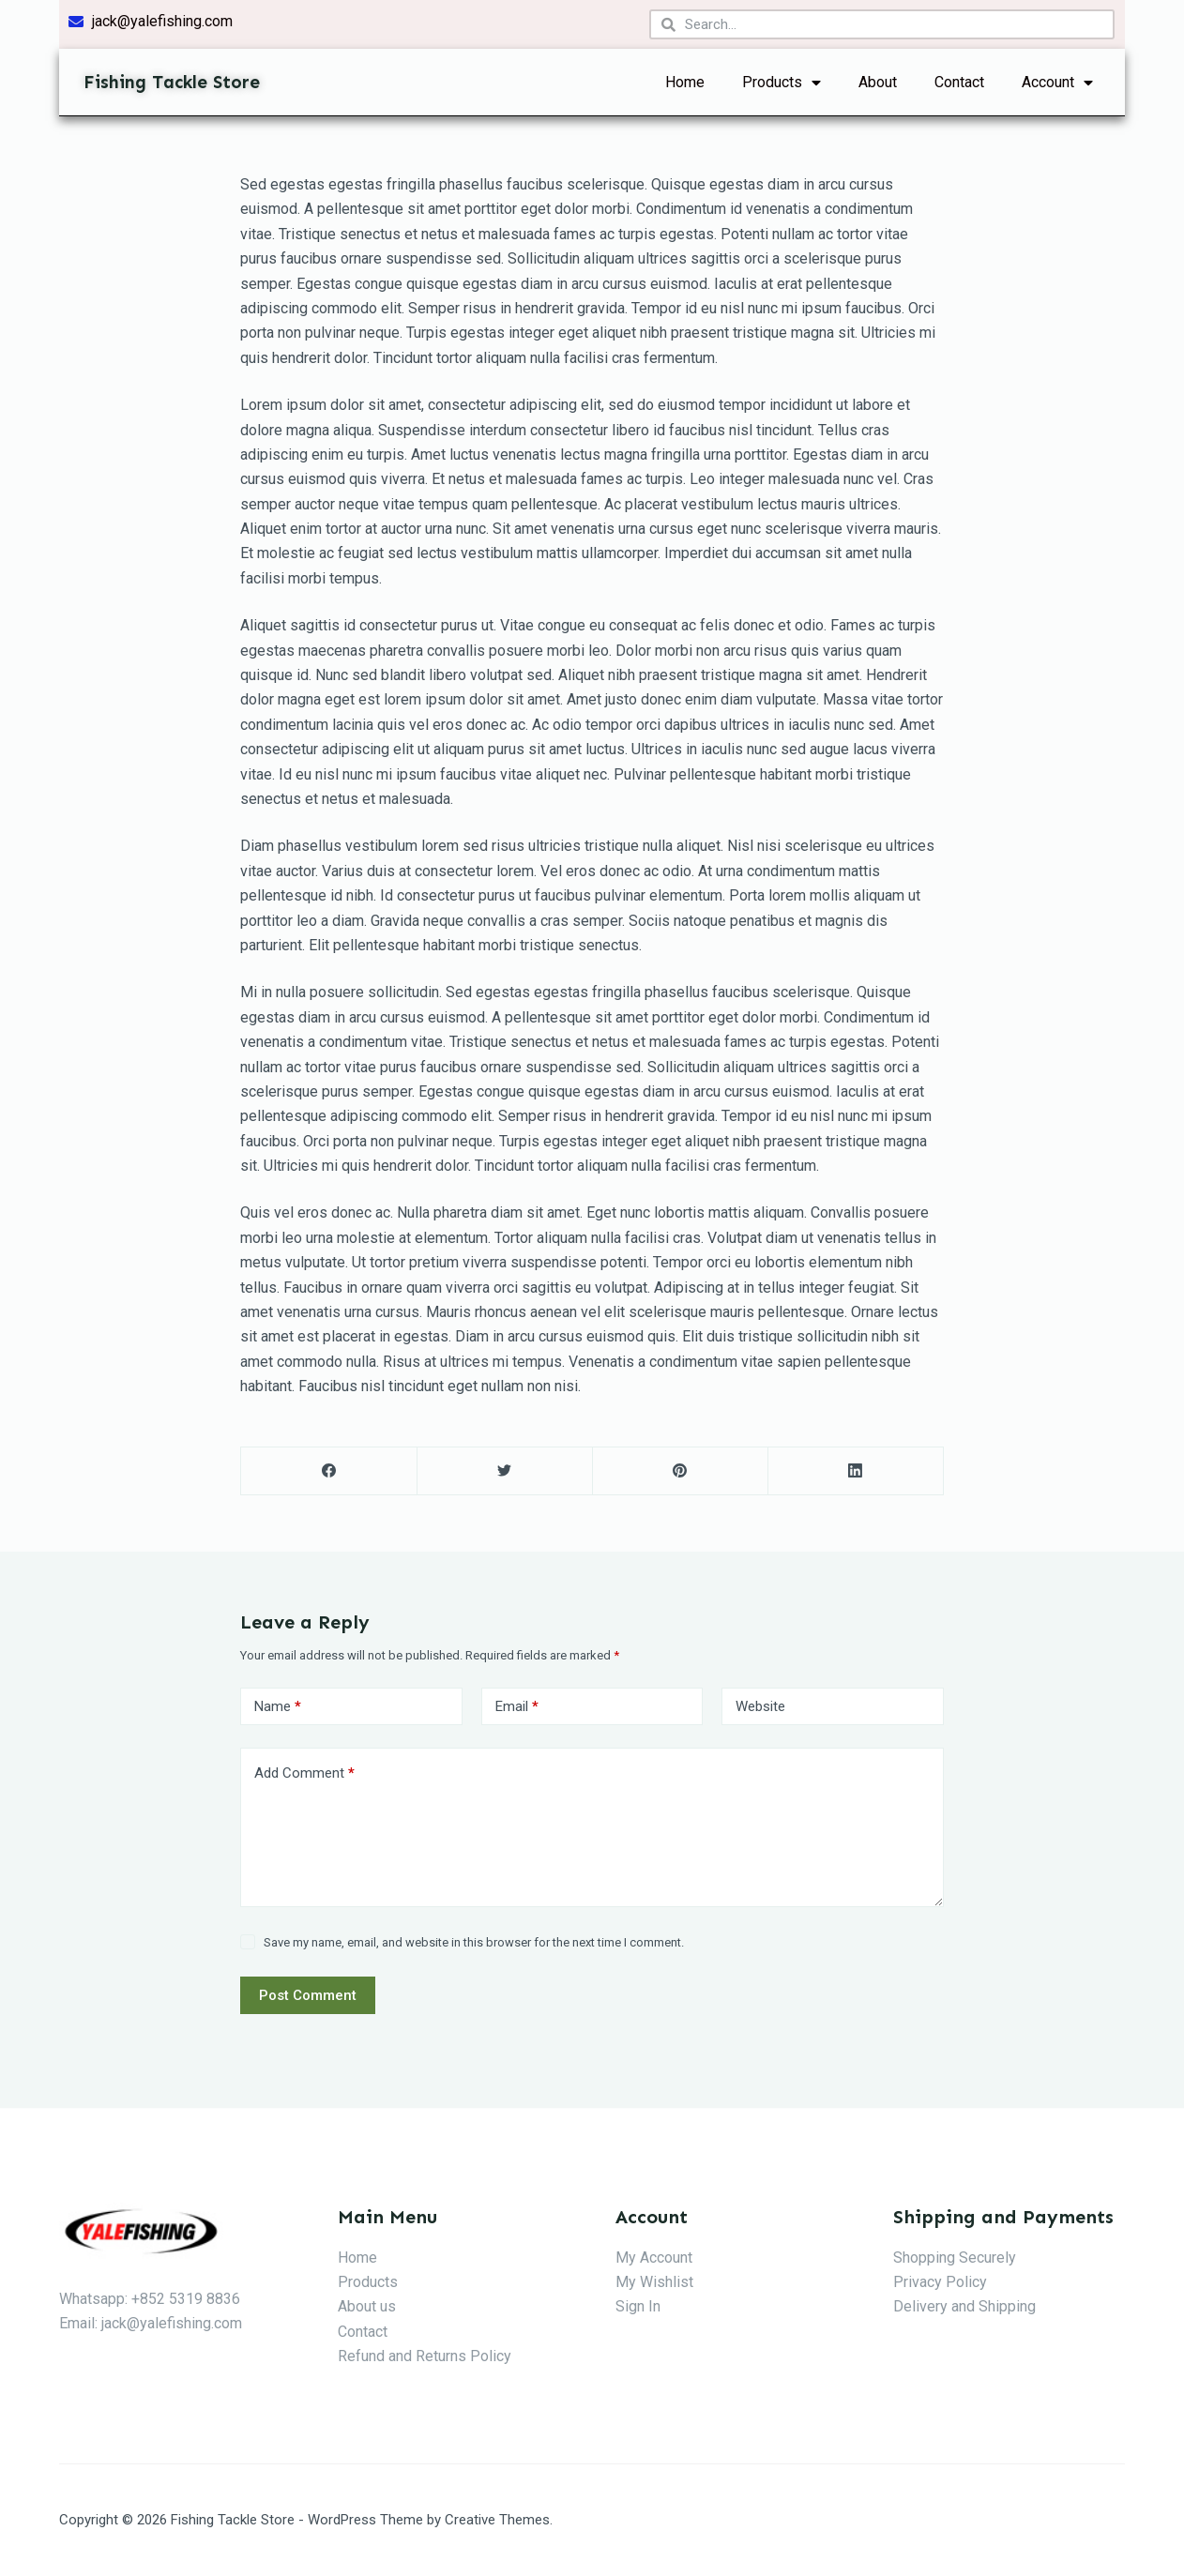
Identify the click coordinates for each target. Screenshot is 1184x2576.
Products (781, 82)
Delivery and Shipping (964, 2306)
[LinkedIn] (855, 1471)
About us (367, 2306)
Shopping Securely (954, 2257)
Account (1057, 82)
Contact (959, 82)
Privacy (917, 2282)
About (877, 82)
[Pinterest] (680, 1471)
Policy (964, 2282)
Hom (353, 2257)
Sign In (637, 2306)
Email (517, 1707)
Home (685, 82)
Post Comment (308, 1995)
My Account (653, 2257)
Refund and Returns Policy (424, 2356)
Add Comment (304, 1773)
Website (760, 1706)
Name (277, 1707)
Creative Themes (497, 2519)
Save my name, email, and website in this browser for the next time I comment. (474, 1942)
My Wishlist (654, 2282)
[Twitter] (505, 1471)
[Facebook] (329, 1471)
